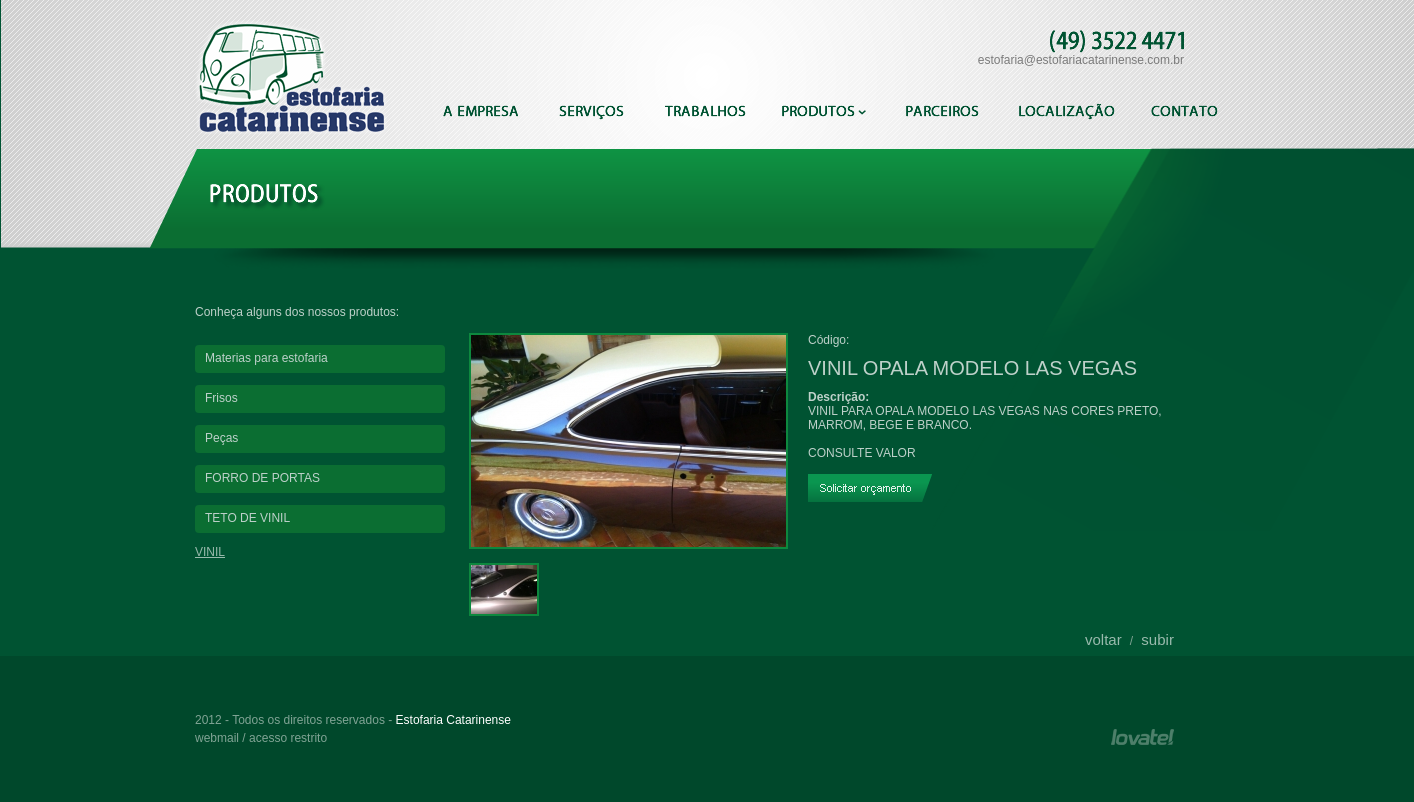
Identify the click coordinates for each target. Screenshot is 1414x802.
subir (1157, 639)
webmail (217, 738)
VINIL (210, 552)
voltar (1103, 639)
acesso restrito (288, 738)
